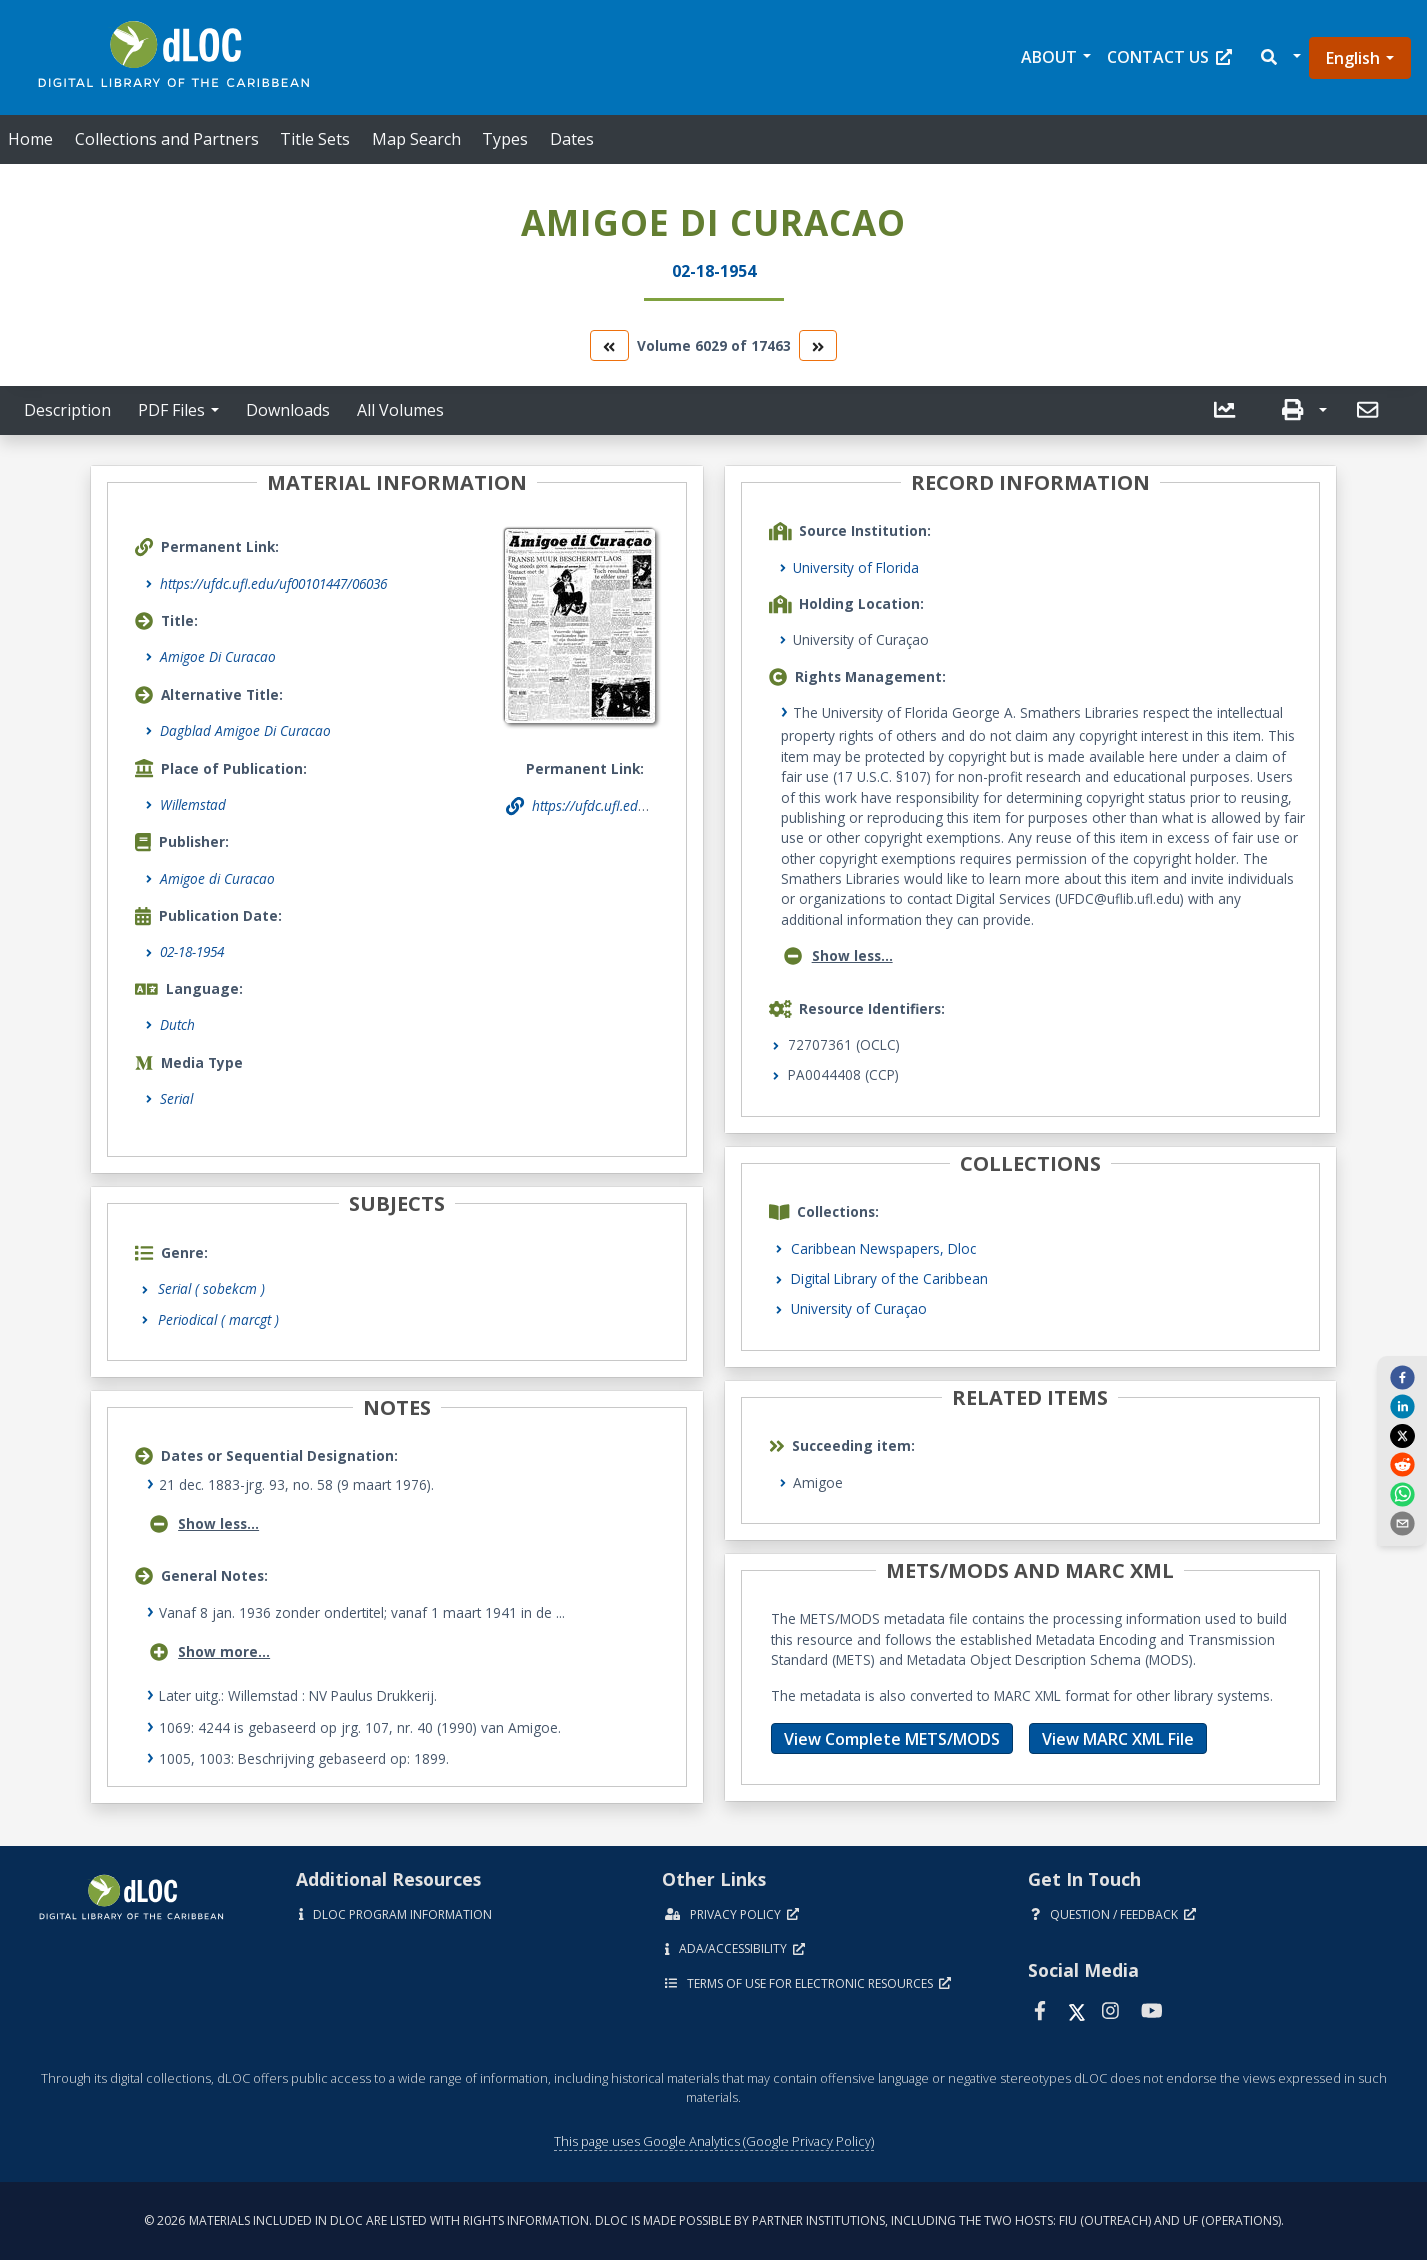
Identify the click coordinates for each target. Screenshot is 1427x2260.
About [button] (1049, 57)
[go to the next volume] (818, 345)
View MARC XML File (1118, 1739)
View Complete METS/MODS (892, 1739)
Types (505, 139)
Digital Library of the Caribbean (889, 1278)
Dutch (177, 1024)
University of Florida (856, 567)
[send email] (1402, 1523)
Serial (176, 1098)
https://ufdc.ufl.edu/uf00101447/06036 (273, 583)
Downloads (288, 410)
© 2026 (714, 2220)
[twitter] (1402, 1435)
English (1353, 58)
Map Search (416, 139)
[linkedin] (1402, 1406)
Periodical (218, 1319)
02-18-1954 (192, 951)
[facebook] (1402, 1377)
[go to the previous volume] (609, 345)
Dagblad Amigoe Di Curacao (245, 730)
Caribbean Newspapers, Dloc (883, 1248)
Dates (572, 139)
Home (30, 139)
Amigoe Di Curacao (218, 656)
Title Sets (315, 139)
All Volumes (400, 410)
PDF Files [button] (171, 410)
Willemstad (193, 804)
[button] (1279, 57)
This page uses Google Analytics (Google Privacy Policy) (714, 2141)
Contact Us (1169, 57)
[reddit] (1402, 1464)
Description (67, 410)
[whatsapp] (1402, 1493)
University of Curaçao (859, 1308)
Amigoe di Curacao (217, 878)
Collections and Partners (167, 139)
